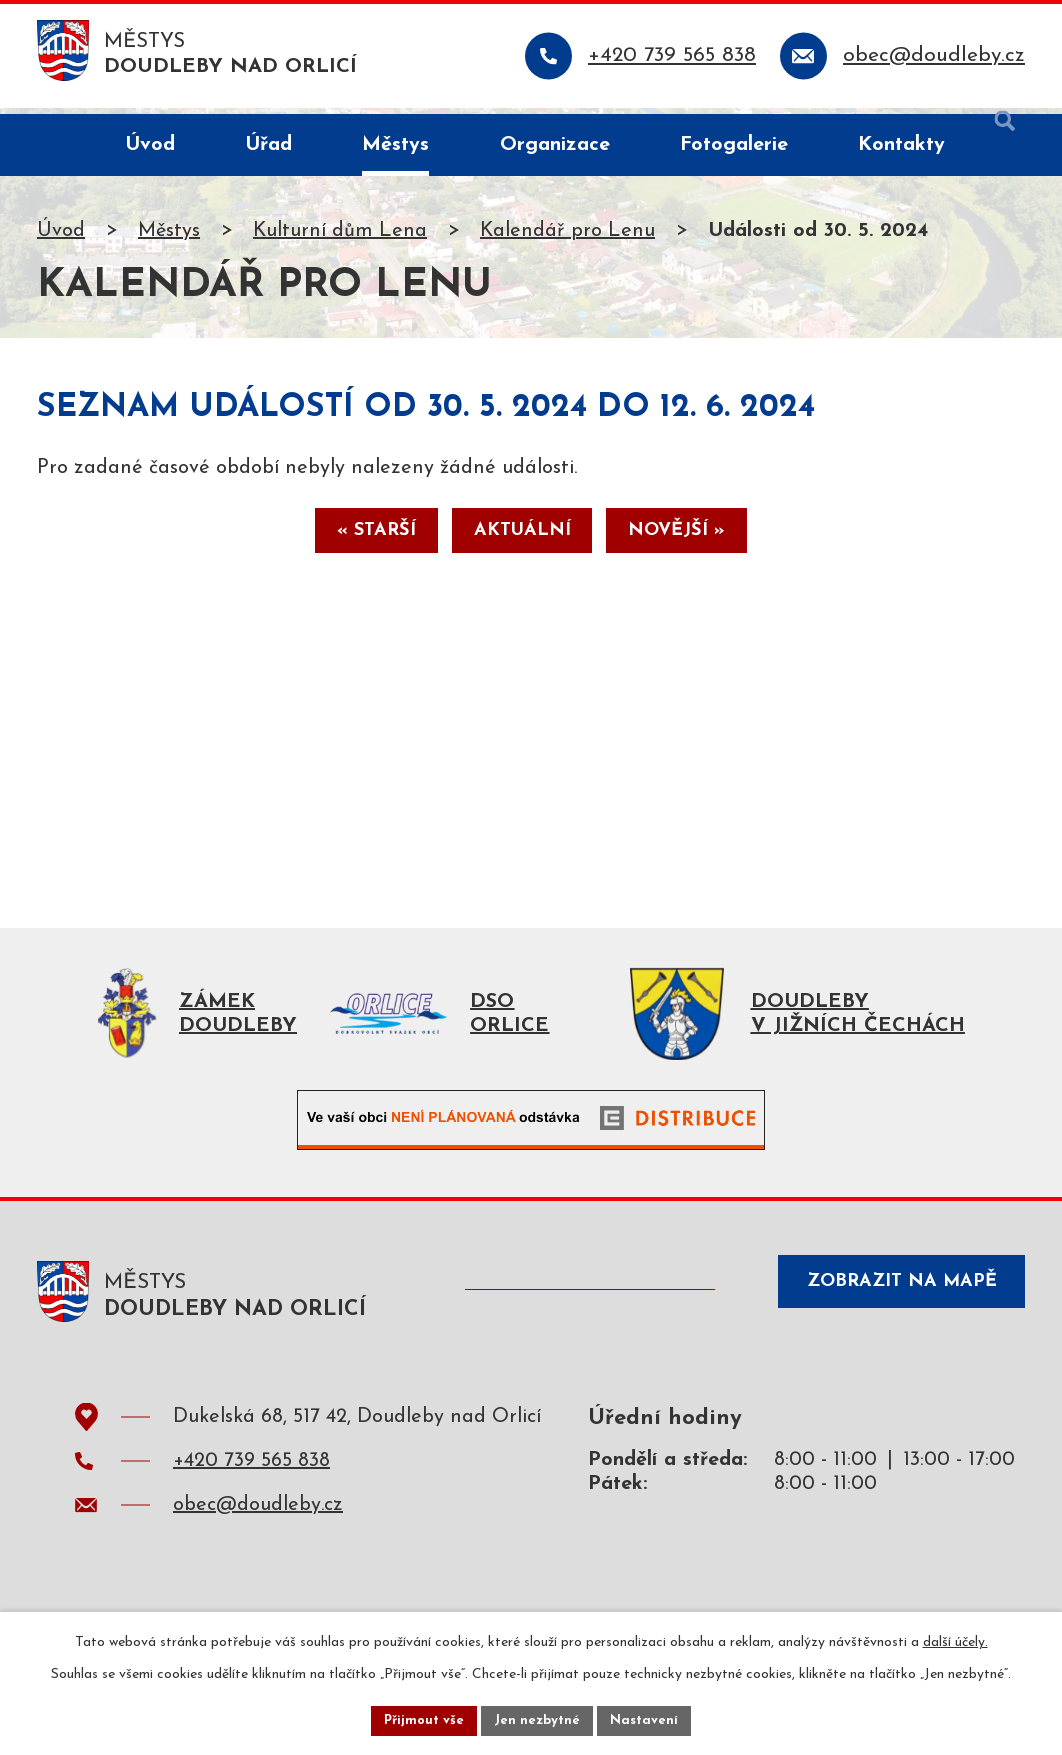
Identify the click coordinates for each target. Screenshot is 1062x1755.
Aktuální (522, 542)
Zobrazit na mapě (889, 1305)
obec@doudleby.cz (258, 1522)
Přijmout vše (420, 1718)
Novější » (697, 542)
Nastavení (649, 1718)
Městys (169, 237)
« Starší (356, 542)
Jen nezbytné (538, 1718)
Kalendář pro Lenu (567, 237)
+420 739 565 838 (251, 1478)
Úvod (61, 237)
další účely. (955, 1638)
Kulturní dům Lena (340, 237)
